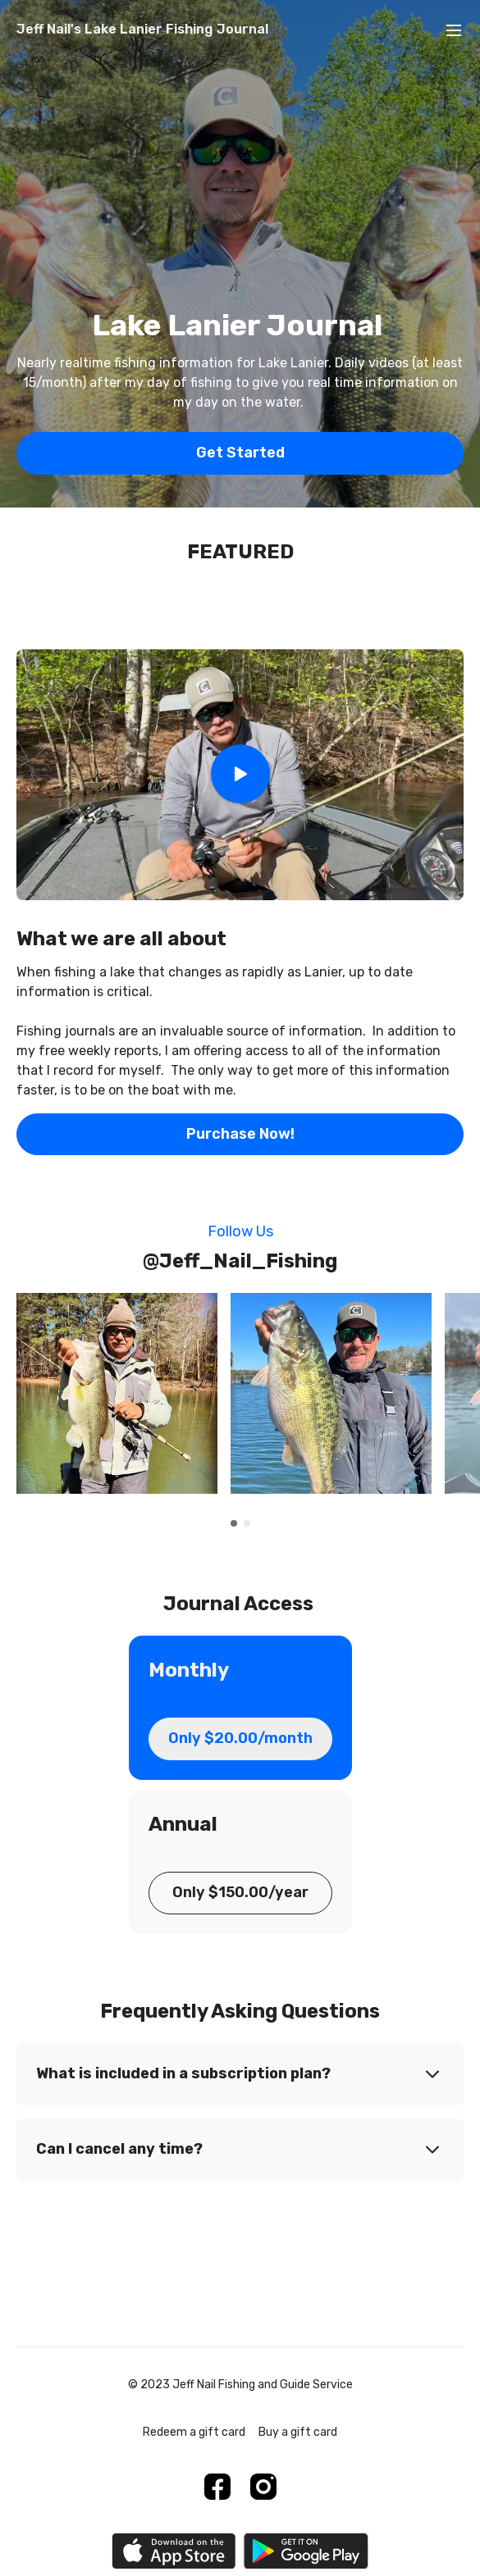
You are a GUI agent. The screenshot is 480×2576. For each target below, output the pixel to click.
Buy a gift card (297, 2432)
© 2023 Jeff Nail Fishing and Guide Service (240, 2385)
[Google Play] (306, 2551)
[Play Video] (240, 775)
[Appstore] (173, 2551)
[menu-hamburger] (454, 30)
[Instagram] (263, 2487)
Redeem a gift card (194, 2432)
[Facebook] (217, 2487)
